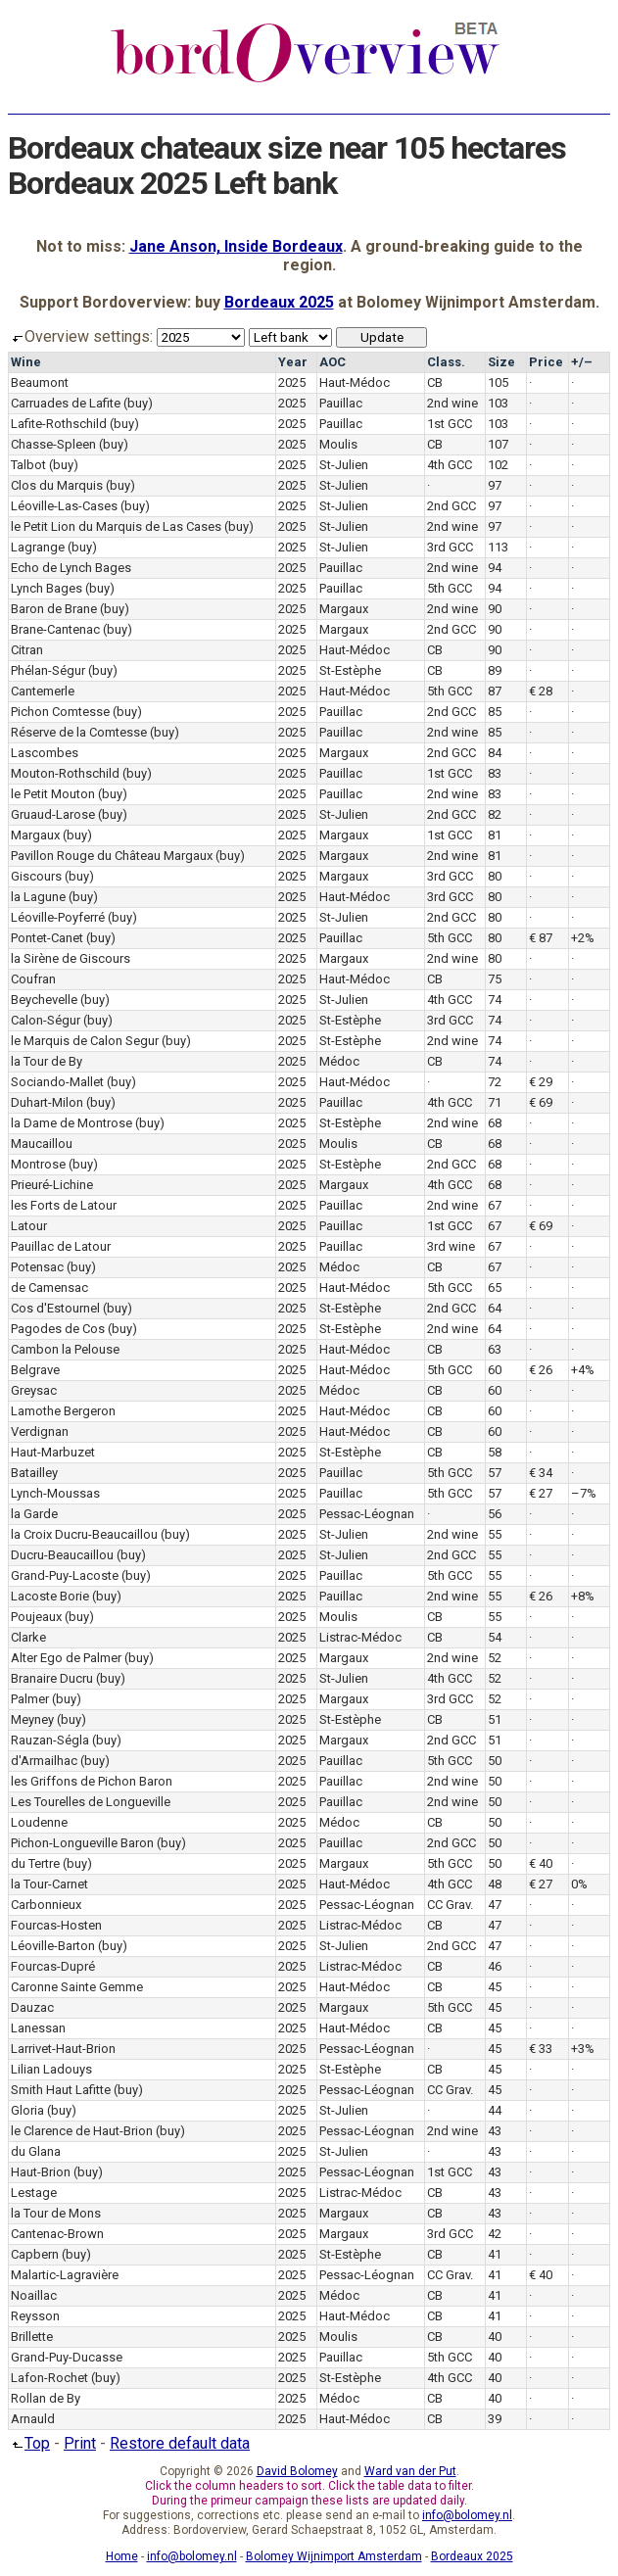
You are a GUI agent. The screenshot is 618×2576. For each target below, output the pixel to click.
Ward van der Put (410, 2471)
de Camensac (49, 1287)
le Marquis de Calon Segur (85, 1040)
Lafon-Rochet (49, 2377)
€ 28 (540, 691)
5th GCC (449, 588)
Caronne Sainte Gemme (77, 1987)
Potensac (37, 1267)
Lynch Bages (46, 588)
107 (498, 444)
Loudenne (39, 1822)
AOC (332, 362)
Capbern (35, 2254)
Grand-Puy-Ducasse (66, 2357)
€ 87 (540, 937)
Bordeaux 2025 (279, 302)
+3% (582, 2048)
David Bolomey (297, 2471)
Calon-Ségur (45, 1020)
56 (494, 1513)
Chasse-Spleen (53, 444)
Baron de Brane (54, 608)
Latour (29, 1225)
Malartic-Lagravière (65, 2274)
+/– (582, 362)
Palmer (30, 1699)
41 (494, 2254)
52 (494, 1657)
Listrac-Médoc (360, 1637)
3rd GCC (450, 547)
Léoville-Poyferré (58, 917)
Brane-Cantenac (55, 629)
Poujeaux (36, 1616)
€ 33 (540, 2048)
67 (494, 1205)
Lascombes (44, 752)
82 (494, 814)
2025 (292, 382)
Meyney (32, 1719)
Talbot (28, 464)
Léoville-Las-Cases (64, 506)
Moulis (338, 444)
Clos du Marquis (57, 485)
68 (494, 1123)
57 (494, 1472)
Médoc (339, 1061)
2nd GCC (451, 506)
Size (501, 362)
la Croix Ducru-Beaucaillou (84, 1534)
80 (494, 876)
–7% (583, 1493)
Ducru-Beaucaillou (62, 1555)
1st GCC (449, 423)
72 (494, 1081)
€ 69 (540, 1102)
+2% (582, 937)
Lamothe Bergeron (63, 1411)
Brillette (32, 2336)
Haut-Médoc (354, 382)
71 (494, 1102)
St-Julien (343, 464)
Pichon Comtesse (60, 711)
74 (494, 999)
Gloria (27, 2110)
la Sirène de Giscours (70, 958)
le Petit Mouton (53, 794)
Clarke (28, 1637)
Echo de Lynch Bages (71, 567)
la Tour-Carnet (49, 1884)
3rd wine (451, 1246)
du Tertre (35, 1863)
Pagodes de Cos (58, 1328)
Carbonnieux (46, 1904)
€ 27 (540, 1493)
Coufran (33, 979)
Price (546, 362)
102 (498, 464)
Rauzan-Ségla (50, 1740)
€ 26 (540, 1369)
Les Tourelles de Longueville (90, 1801)
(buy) (138, 403)
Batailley (34, 1472)
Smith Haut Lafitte (61, 2089)
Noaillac (34, 2295)
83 (494, 773)
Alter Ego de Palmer (66, 1657)
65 (494, 1287)
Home (122, 2556)
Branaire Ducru (52, 1678)
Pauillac (340, 403)
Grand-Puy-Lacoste (65, 1575)
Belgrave (35, 1369)
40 (494, 2336)
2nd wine (452, 403)
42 (494, 2233)
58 (494, 1452)
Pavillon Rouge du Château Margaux (112, 855)
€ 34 (540, 1472)
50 (494, 1760)
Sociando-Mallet (57, 1081)
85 (494, 711)
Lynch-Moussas (55, 1493)
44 (494, 2110)
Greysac (34, 1390)
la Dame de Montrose (71, 1123)
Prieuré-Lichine (52, 1184)
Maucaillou (41, 1143)
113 (498, 547)
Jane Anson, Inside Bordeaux (236, 246)
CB (435, 382)
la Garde (34, 1513)
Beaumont (40, 382)
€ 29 (540, 1081)
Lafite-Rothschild (59, 423)
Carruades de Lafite (65, 403)
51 (494, 1719)
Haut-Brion (41, 2172)
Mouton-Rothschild (65, 773)
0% (579, 1884)
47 (494, 1904)
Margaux (343, 608)
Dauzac (32, 2007)
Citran (27, 650)
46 (494, 1966)
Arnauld (33, 2418)
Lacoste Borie (50, 1596)
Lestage (34, 2192)
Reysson (35, 2316)
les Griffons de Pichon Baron (91, 1781)
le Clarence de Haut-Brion (82, 2130)
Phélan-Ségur (48, 670)
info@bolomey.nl (467, 2515)
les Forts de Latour (64, 1205)
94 (494, 567)
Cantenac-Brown (57, 2233)
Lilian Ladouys (51, 2069)
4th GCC (449, 464)
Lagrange (38, 547)
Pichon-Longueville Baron (82, 1843)
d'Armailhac (44, 1760)
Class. (446, 362)
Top (29, 2443)
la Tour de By (46, 1061)
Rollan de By (45, 2398)
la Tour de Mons (56, 2213)
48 (494, 1884)
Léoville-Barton (53, 1945)
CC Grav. (450, 1904)
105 (498, 382)
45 (494, 1987)
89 (494, 670)
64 (494, 1308)
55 (494, 1534)
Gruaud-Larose (53, 814)
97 (494, 485)
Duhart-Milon (47, 1102)
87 (494, 691)
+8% (582, 1596)
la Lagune (38, 896)
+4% (582, 1369)
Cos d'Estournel (55, 1308)
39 (494, 2418)
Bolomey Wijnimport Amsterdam (334, 2556)
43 (494, 2130)
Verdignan (40, 1431)
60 (494, 1369)
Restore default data (180, 2443)
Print (80, 2443)
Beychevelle (44, 999)
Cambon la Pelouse (65, 1349)
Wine (26, 362)
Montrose (38, 1164)
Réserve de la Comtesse (79, 732)
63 (494, 1349)
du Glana (36, 2151)
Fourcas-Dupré (53, 1966)
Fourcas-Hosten (56, 1925)
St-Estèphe (350, 670)
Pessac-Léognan (366, 1513)
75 (494, 979)
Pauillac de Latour (61, 1246)
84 (494, 752)
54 (494, 1637)
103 (498, 403)
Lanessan (38, 2028)
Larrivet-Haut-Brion (63, 2048)
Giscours (36, 876)
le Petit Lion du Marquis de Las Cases (116, 526)
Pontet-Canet (47, 937)
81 (494, 835)
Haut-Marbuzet (53, 1452)
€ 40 (540, 1863)
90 (494, 608)
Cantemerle (42, 691)
